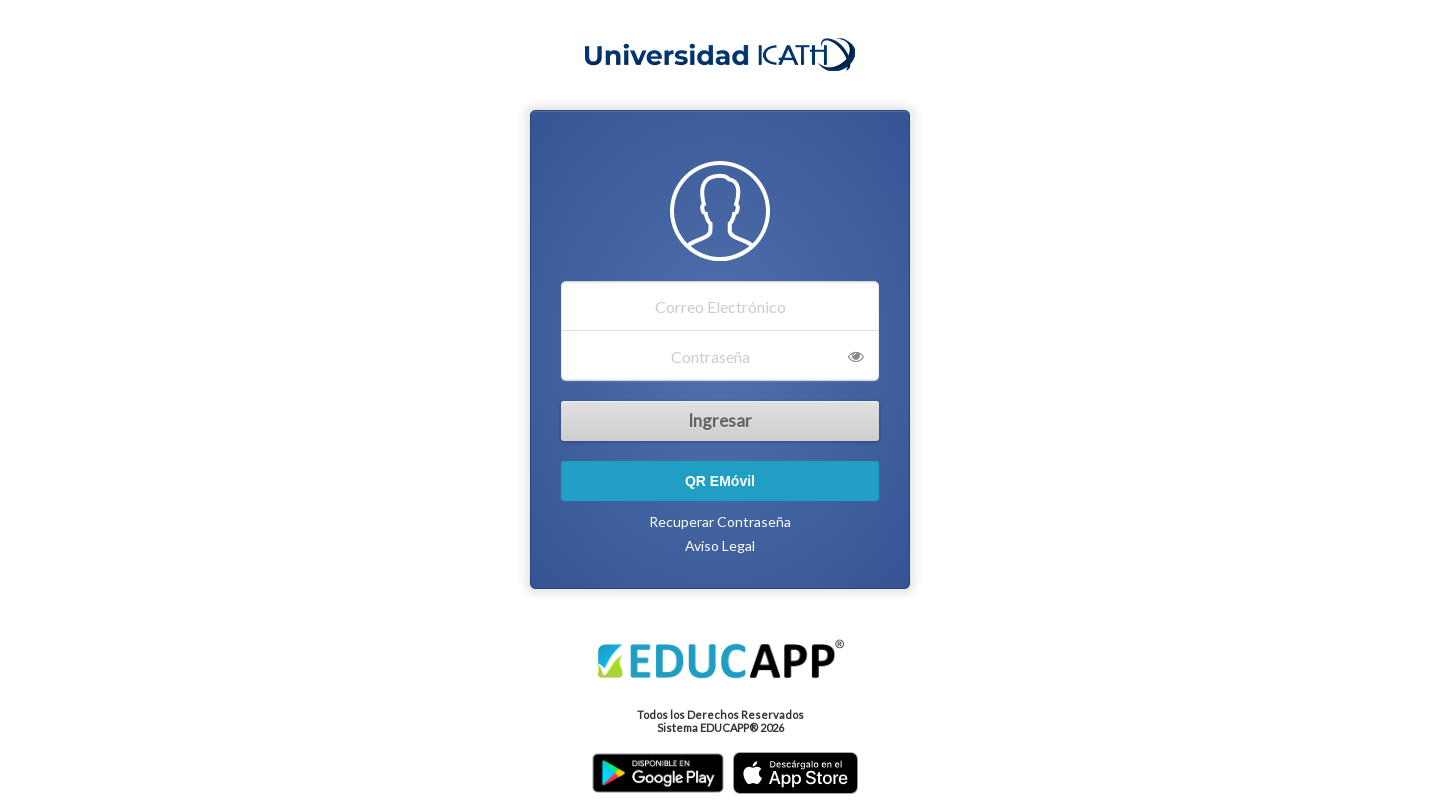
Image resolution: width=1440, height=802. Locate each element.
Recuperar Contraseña (720, 521)
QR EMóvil (720, 481)
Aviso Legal (720, 545)
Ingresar (720, 420)
